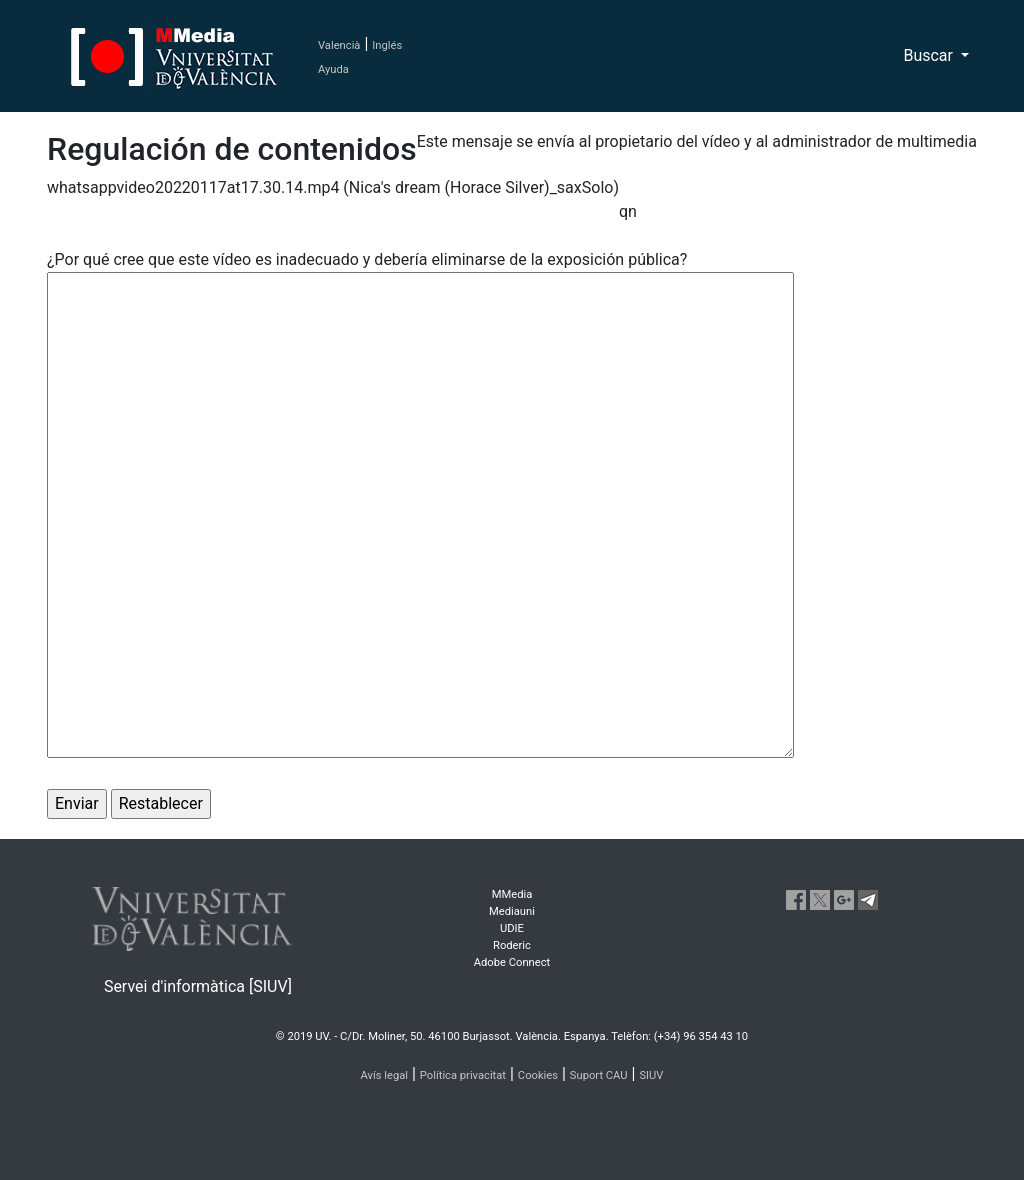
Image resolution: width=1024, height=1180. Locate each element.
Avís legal (385, 1075)
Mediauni (512, 911)
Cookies (538, 1075)
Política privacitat (463, 1075)
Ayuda (333, 69)
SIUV (651, 1075)
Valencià (339, 45)
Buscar (930, 55)
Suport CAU (599, 1075)
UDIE (512, 928)
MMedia (512, 894)
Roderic (512, 945)
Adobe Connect (512, 962)
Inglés (387, 45)
